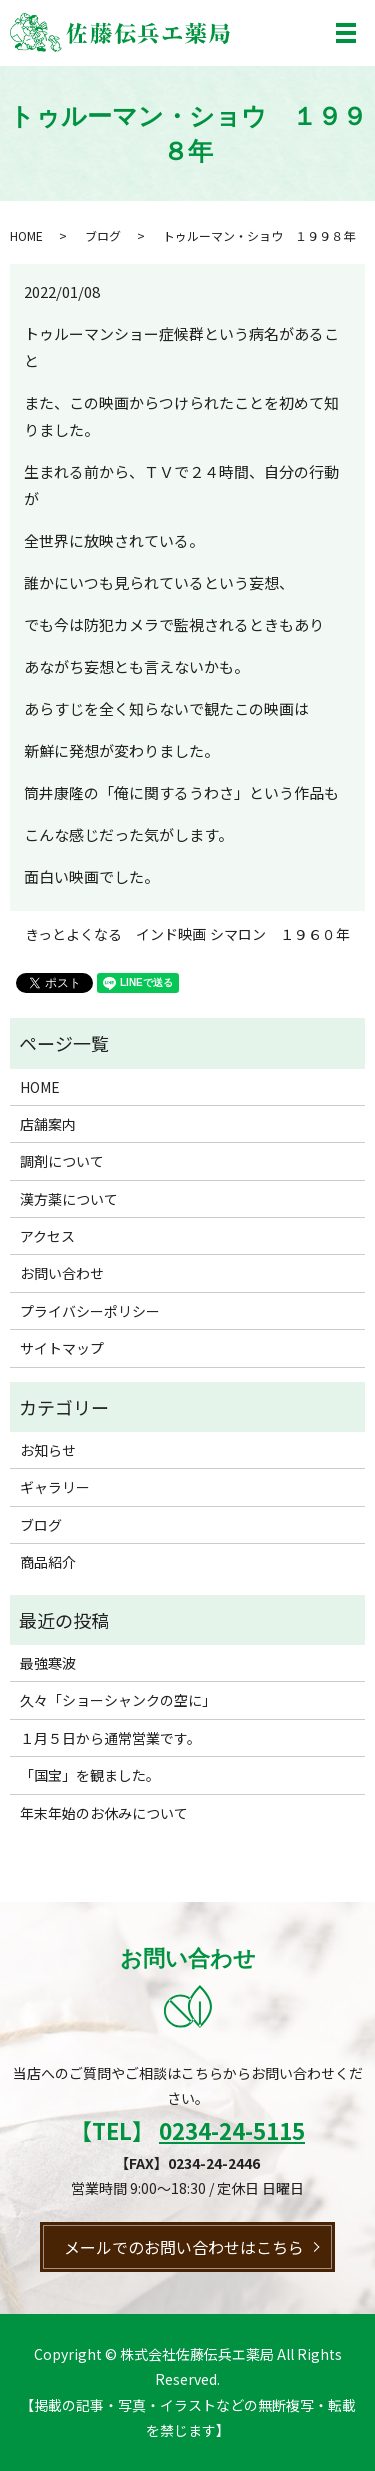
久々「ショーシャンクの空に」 (118, 1700)
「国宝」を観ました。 (90, 1775)
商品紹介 (48, 1562)
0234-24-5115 (232, 2130)
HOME (26, 235)
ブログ (103, 235)
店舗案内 (48, 1124)
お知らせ (48, 1450)
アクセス (47, 1236)
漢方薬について (69, 1199)
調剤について (62, 1161)
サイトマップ (62, 1348)
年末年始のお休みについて (104, 1813)
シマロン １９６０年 (280, 934)
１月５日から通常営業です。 (110, 1738)
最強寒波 (48, 1663)
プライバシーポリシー (90, 1311)
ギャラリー (55, 1487)
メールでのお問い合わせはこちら (184, 2247)
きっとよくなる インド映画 (115, 934)
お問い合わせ (62, 1273)
